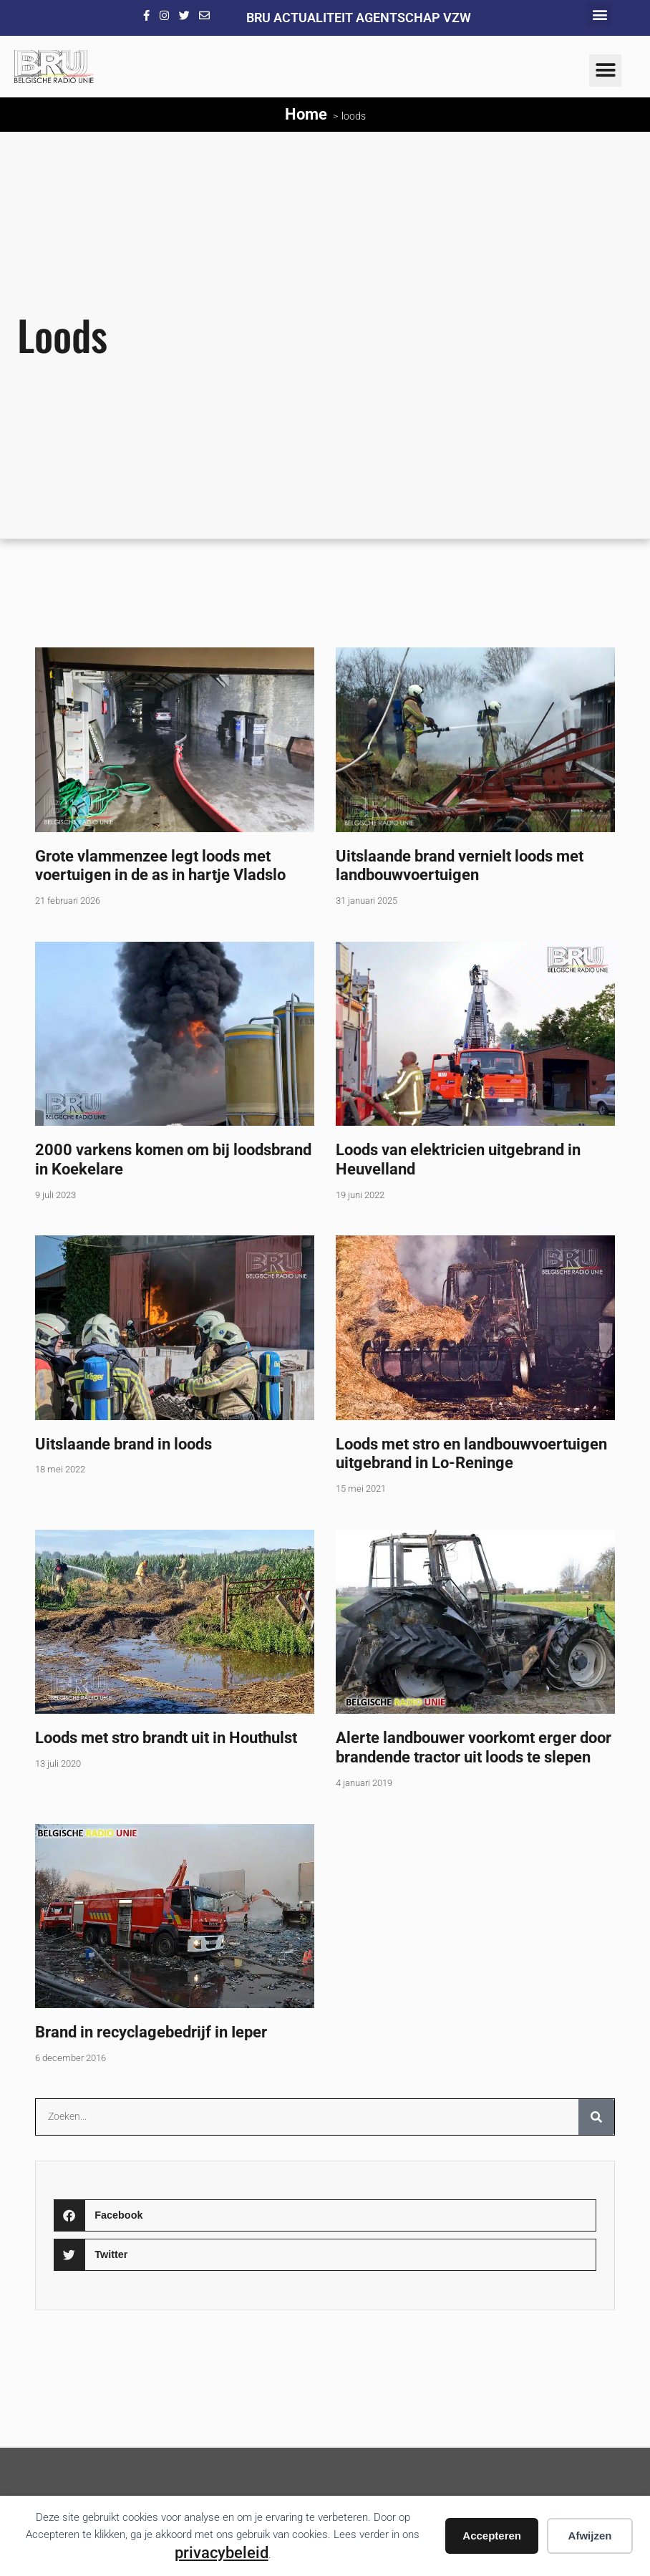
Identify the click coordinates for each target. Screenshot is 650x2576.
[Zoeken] (596, 2117)
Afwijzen (590, 2535)
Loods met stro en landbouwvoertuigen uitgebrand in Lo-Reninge (471, 1453)
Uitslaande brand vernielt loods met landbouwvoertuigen (459, 865)
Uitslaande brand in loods (123, 1443)
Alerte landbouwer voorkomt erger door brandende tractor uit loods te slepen (473, 1747)
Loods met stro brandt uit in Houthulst (166, 1737)
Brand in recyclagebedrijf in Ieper (151, 2031)
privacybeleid (221, 2552)
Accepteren (491, 2535)
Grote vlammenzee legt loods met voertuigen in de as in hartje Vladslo (160, 865)
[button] (599, 14)
